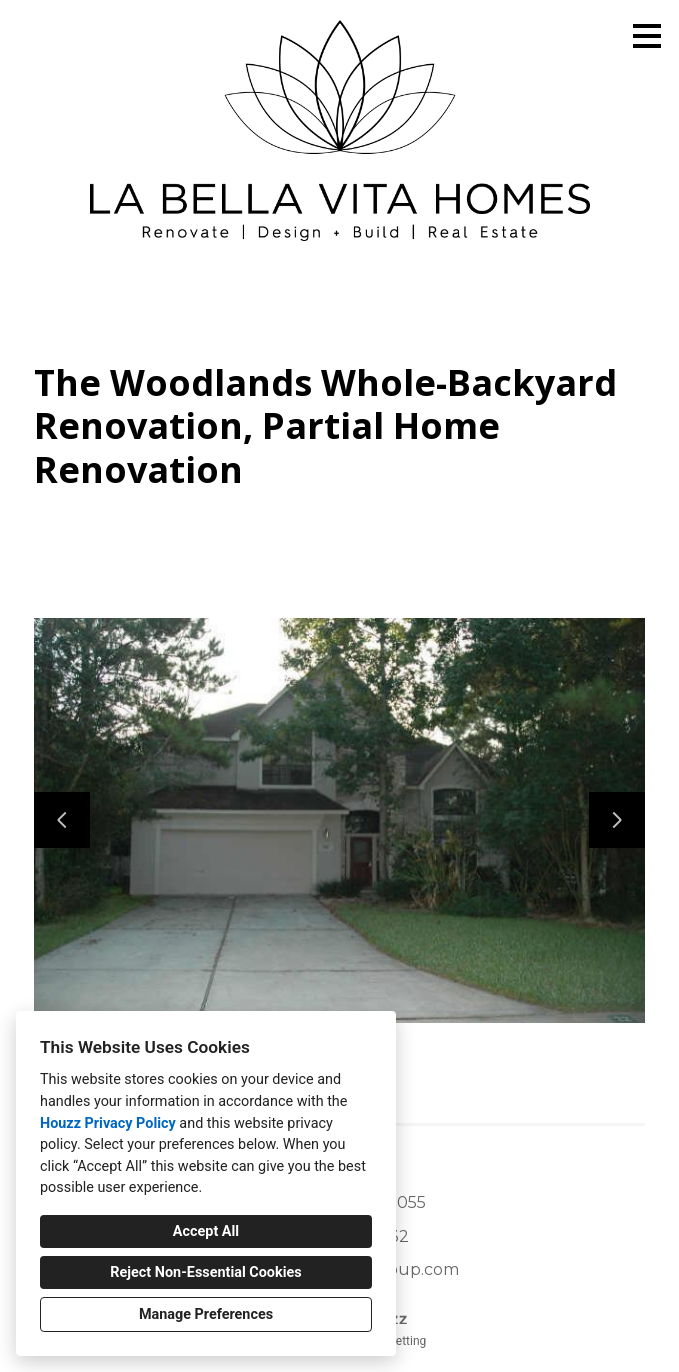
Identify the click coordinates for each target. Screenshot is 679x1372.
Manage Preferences (206, 1314)
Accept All (206, 1231)
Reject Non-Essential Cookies (205, 1272)
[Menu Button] (647, 36)
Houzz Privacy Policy (108, 1123)
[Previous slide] (62, 820)
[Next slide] (617, 820)
